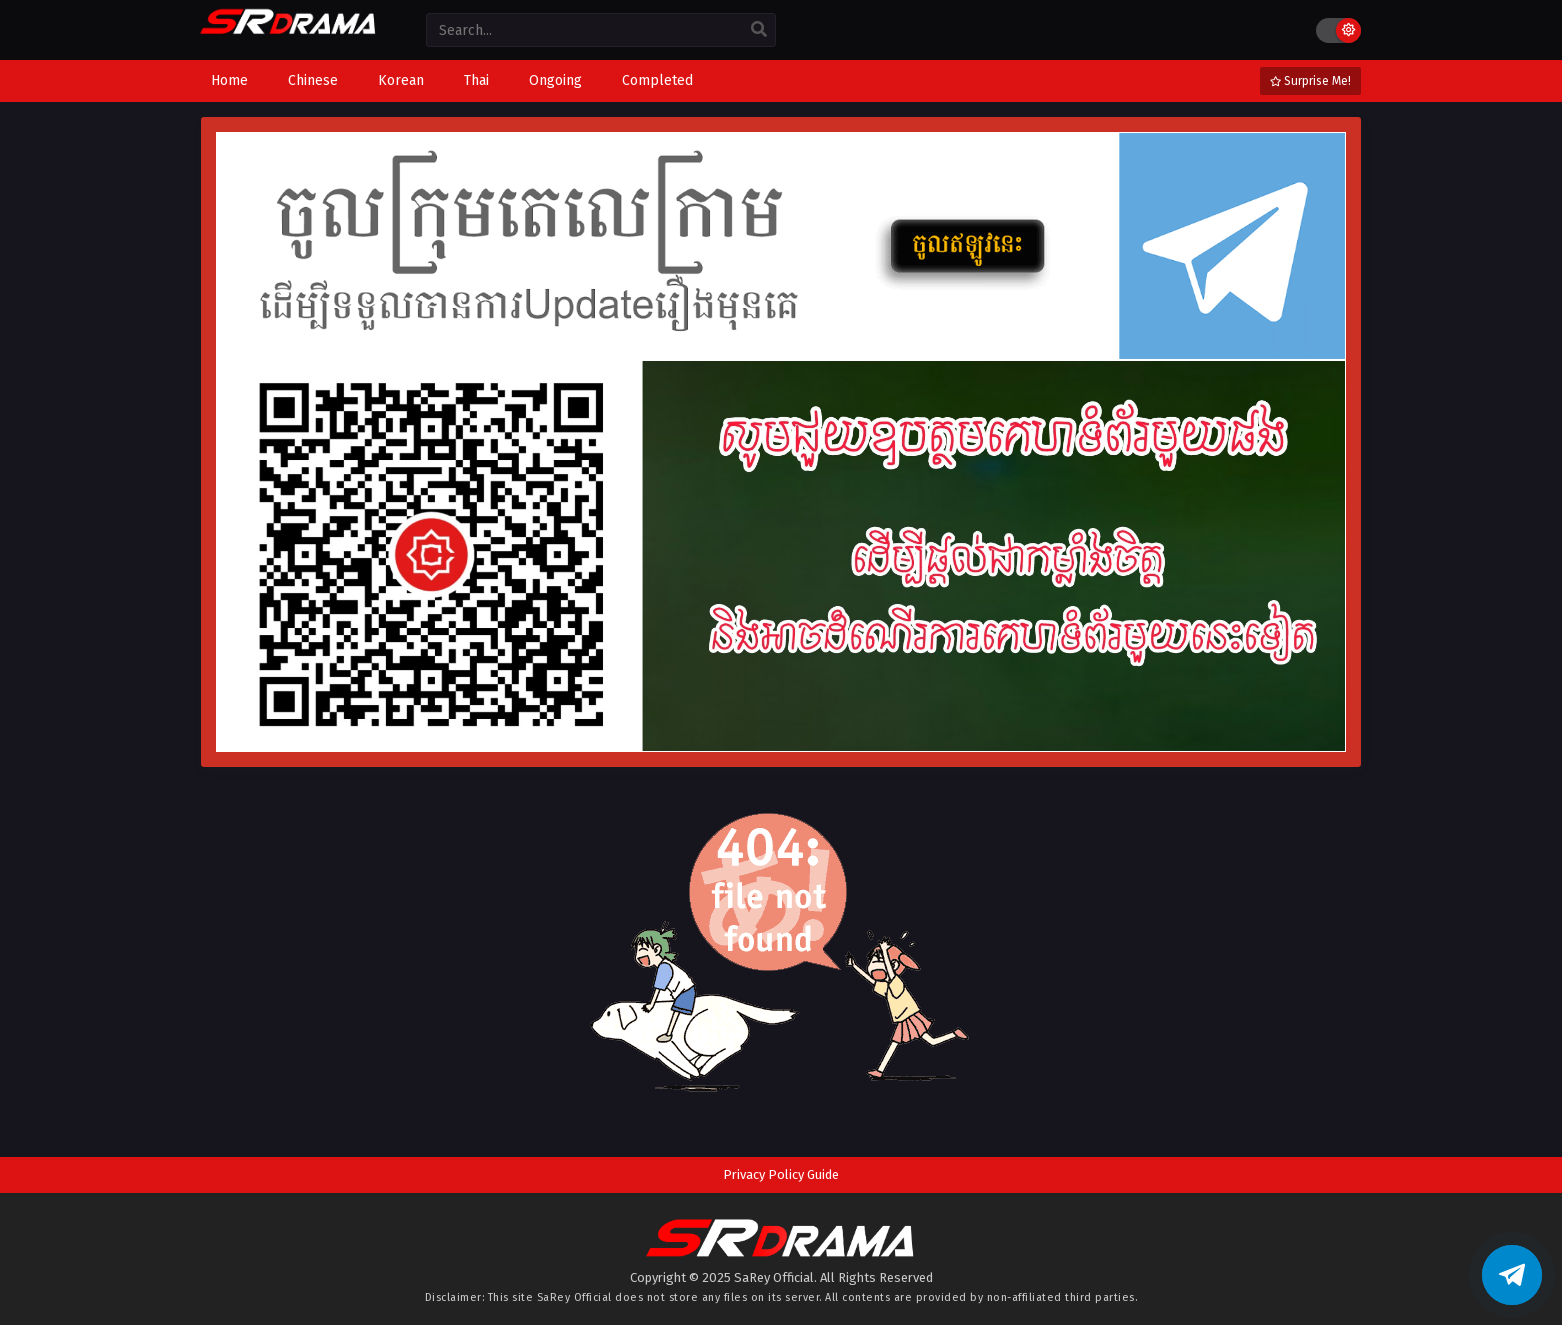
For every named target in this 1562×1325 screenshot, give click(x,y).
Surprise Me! (1310, 81)
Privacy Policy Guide (781, 1174)
